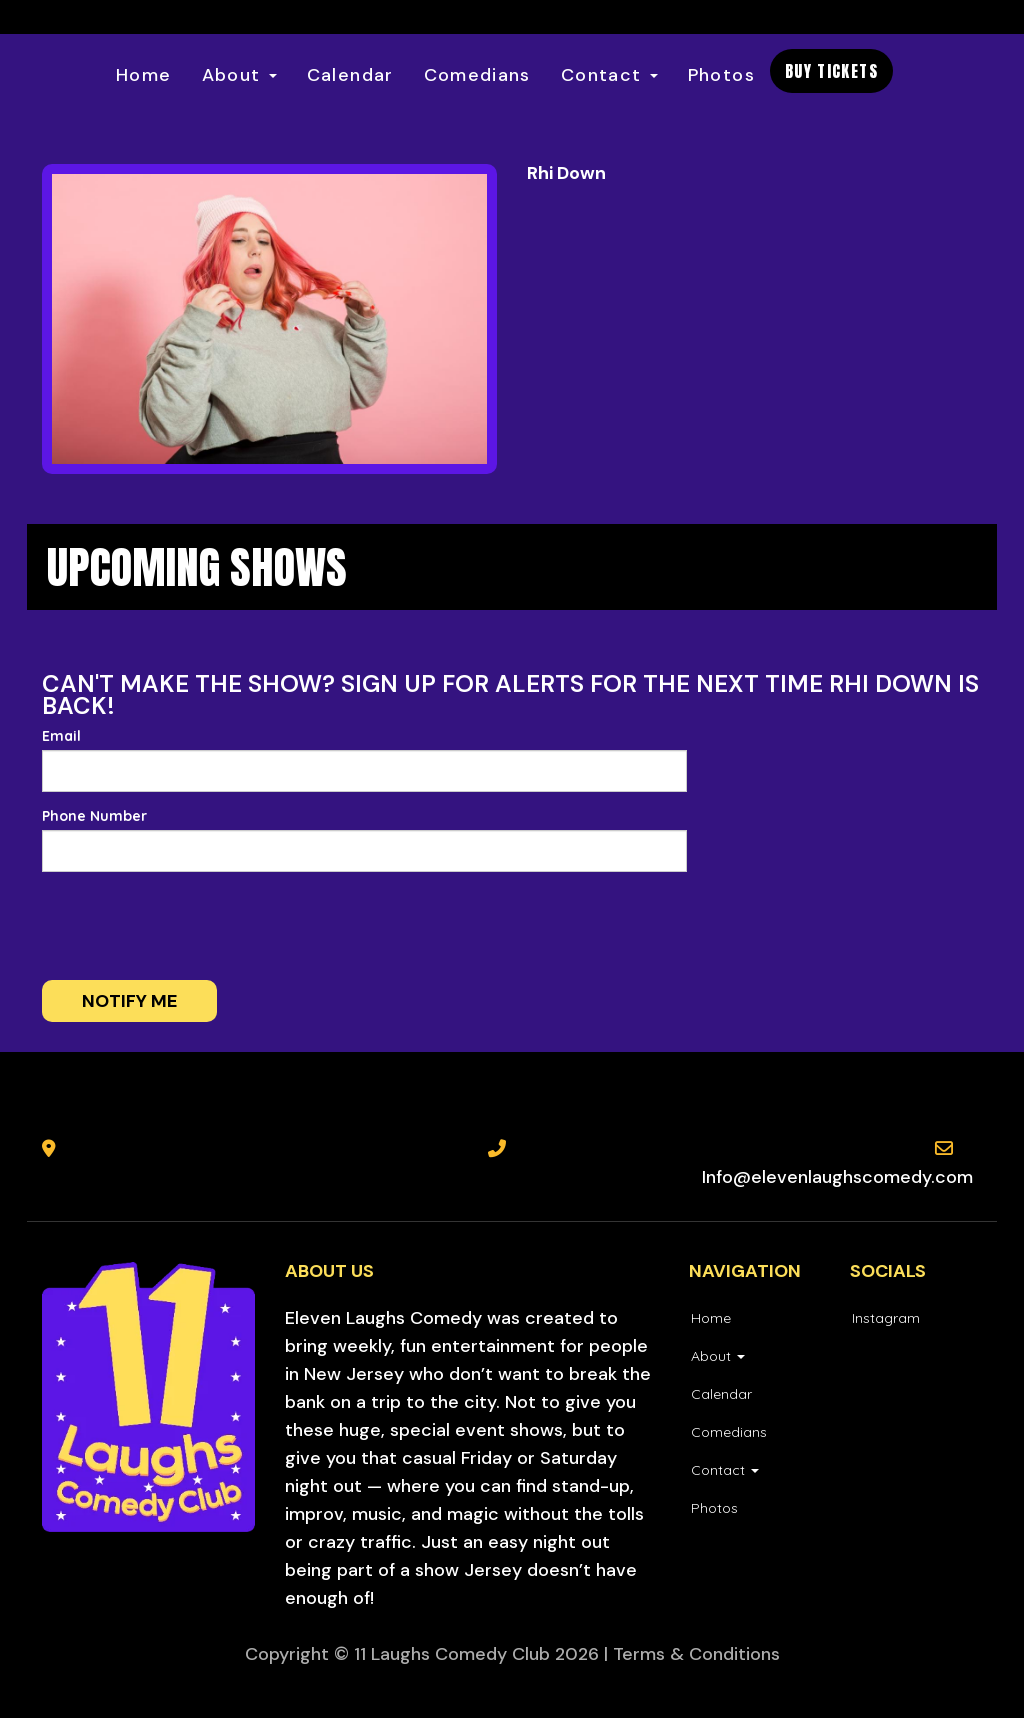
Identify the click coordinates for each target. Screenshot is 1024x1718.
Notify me (129, 1001)
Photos (721, 75)
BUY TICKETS (831, 71)
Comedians (477, 75)
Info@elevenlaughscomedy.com (837, 1177)
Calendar (350, 75)
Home (143, 75)
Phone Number (94, 816)
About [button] (239, 75)
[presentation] (194, 926)
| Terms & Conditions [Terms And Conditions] (692, 1654)
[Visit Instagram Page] (885, 1318)
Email (61, 736)
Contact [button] (609, 75)
